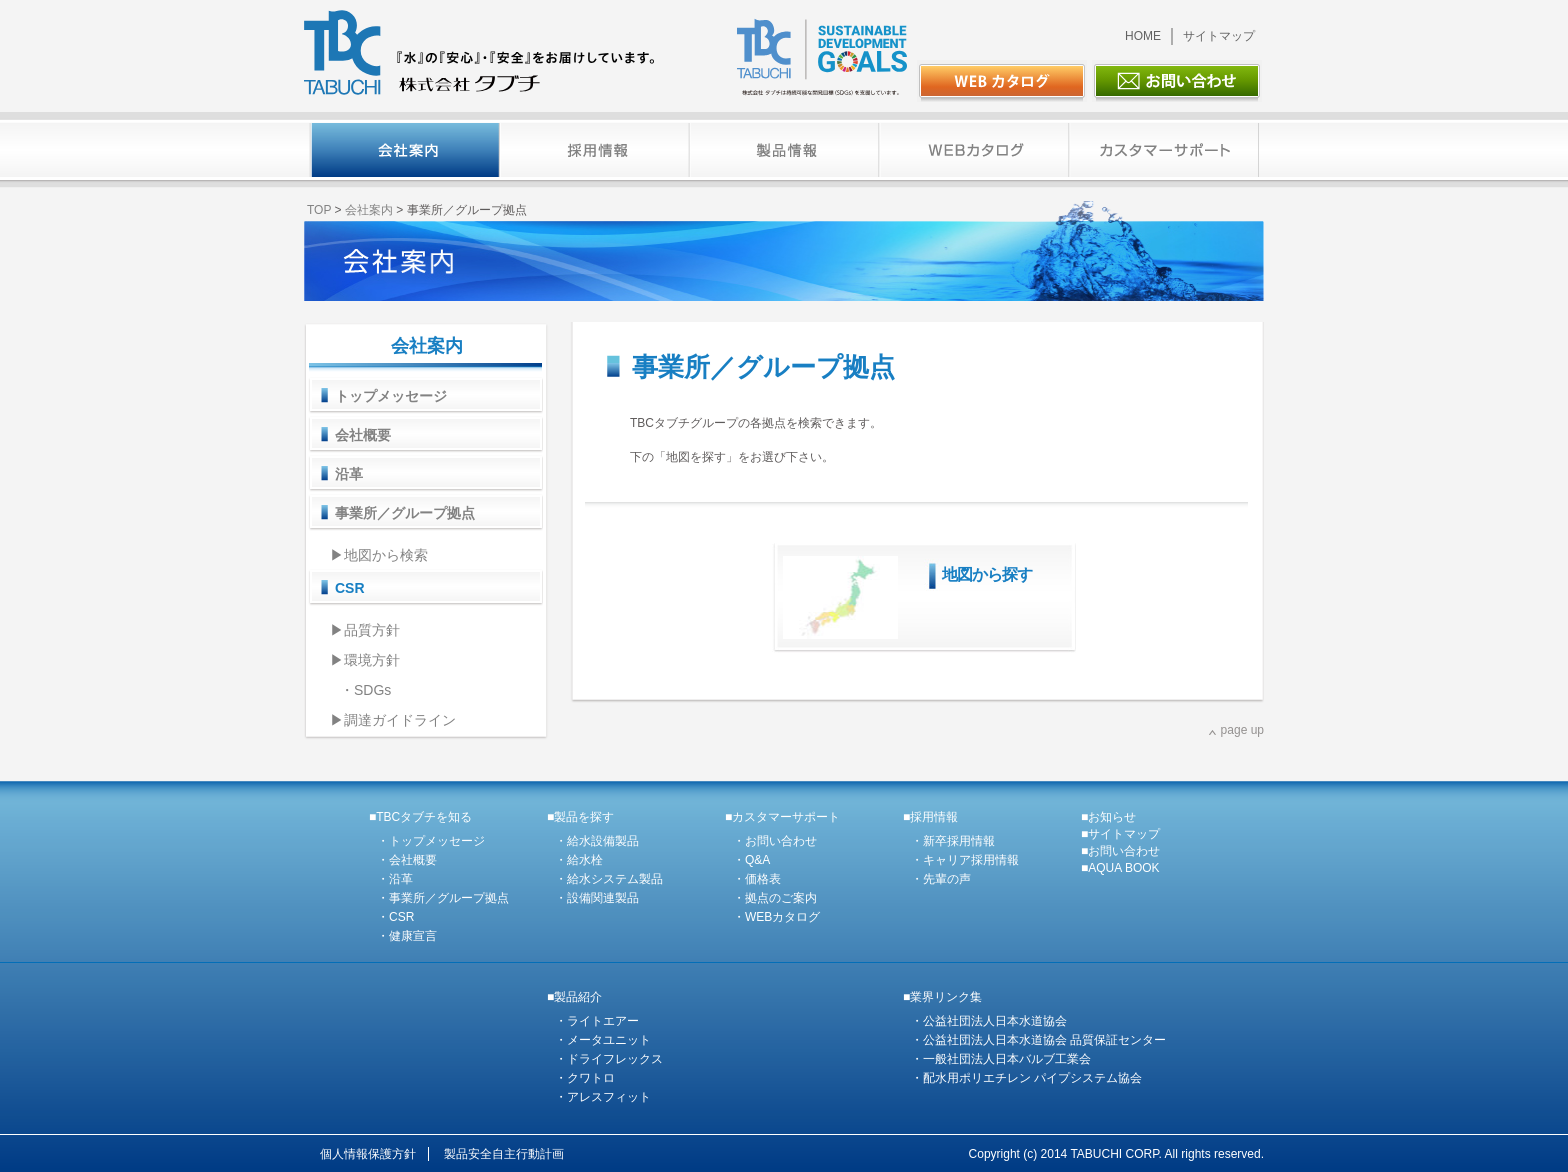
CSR (350, 588)
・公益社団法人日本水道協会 (989, 1021)
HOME (1143, 36)
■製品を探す (580, 817)
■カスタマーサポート (782, 817)
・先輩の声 (941, 879)
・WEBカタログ (776, 917)
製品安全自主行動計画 (504, 1154)
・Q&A (751, 860)
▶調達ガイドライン (393, 720)
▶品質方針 (365, 630)
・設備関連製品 (597, 898)
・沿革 (395, 879)
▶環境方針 (365, 660)
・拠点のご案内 (775, 898)
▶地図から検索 (379, 555)
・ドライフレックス (609, 1059)
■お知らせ (1108, 817)
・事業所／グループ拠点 (443, 898)
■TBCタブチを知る (420, 817)
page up (1242, 730)
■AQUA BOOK (1120, 868)
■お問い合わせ (1120, 851)
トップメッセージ (391, 396)
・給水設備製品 (597, 841)
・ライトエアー (597, 1021)
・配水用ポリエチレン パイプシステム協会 (1026, 1078)
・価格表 (757, 879)
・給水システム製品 (609, 879)
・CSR (395, 917)
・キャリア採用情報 (965, 860)
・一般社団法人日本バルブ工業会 (1001, 1059)
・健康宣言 (407, 936)
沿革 (349, 474)
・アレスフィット (603, 1097)
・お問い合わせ (775, 841)
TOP (319, 210)
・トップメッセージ (431, 841)
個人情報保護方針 (368, 1154)
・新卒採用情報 (953, 841)
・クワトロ (585, 1078)
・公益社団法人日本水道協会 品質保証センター (1038, 1040)
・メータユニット (603, 1040)
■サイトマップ (1120, 834)
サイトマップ (1219, 36)
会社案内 (369, 210)
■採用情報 (930, 817)
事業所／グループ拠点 (405, 513)
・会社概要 (407, 860)
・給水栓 (579, 860)
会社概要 (363, 435)
